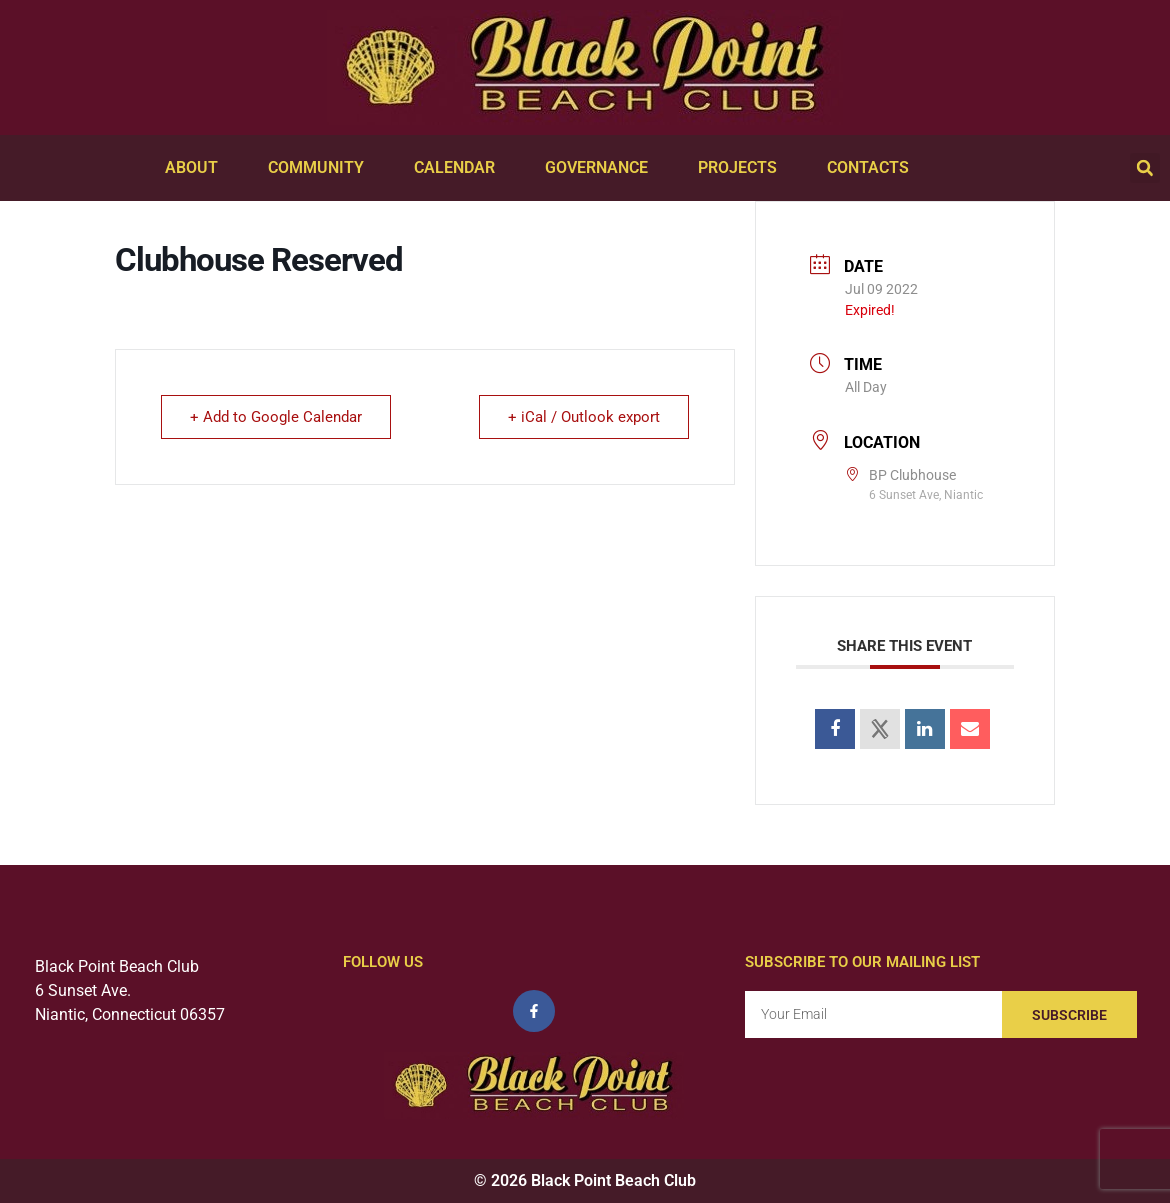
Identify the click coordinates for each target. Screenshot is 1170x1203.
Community (321, 168)
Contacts (873, 168)
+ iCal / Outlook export (584, 417)
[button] (1145, 168)
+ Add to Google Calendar (276, 417)
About (196, 168)
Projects (742, 168)
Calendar (459, 168)
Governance (601, 168)
